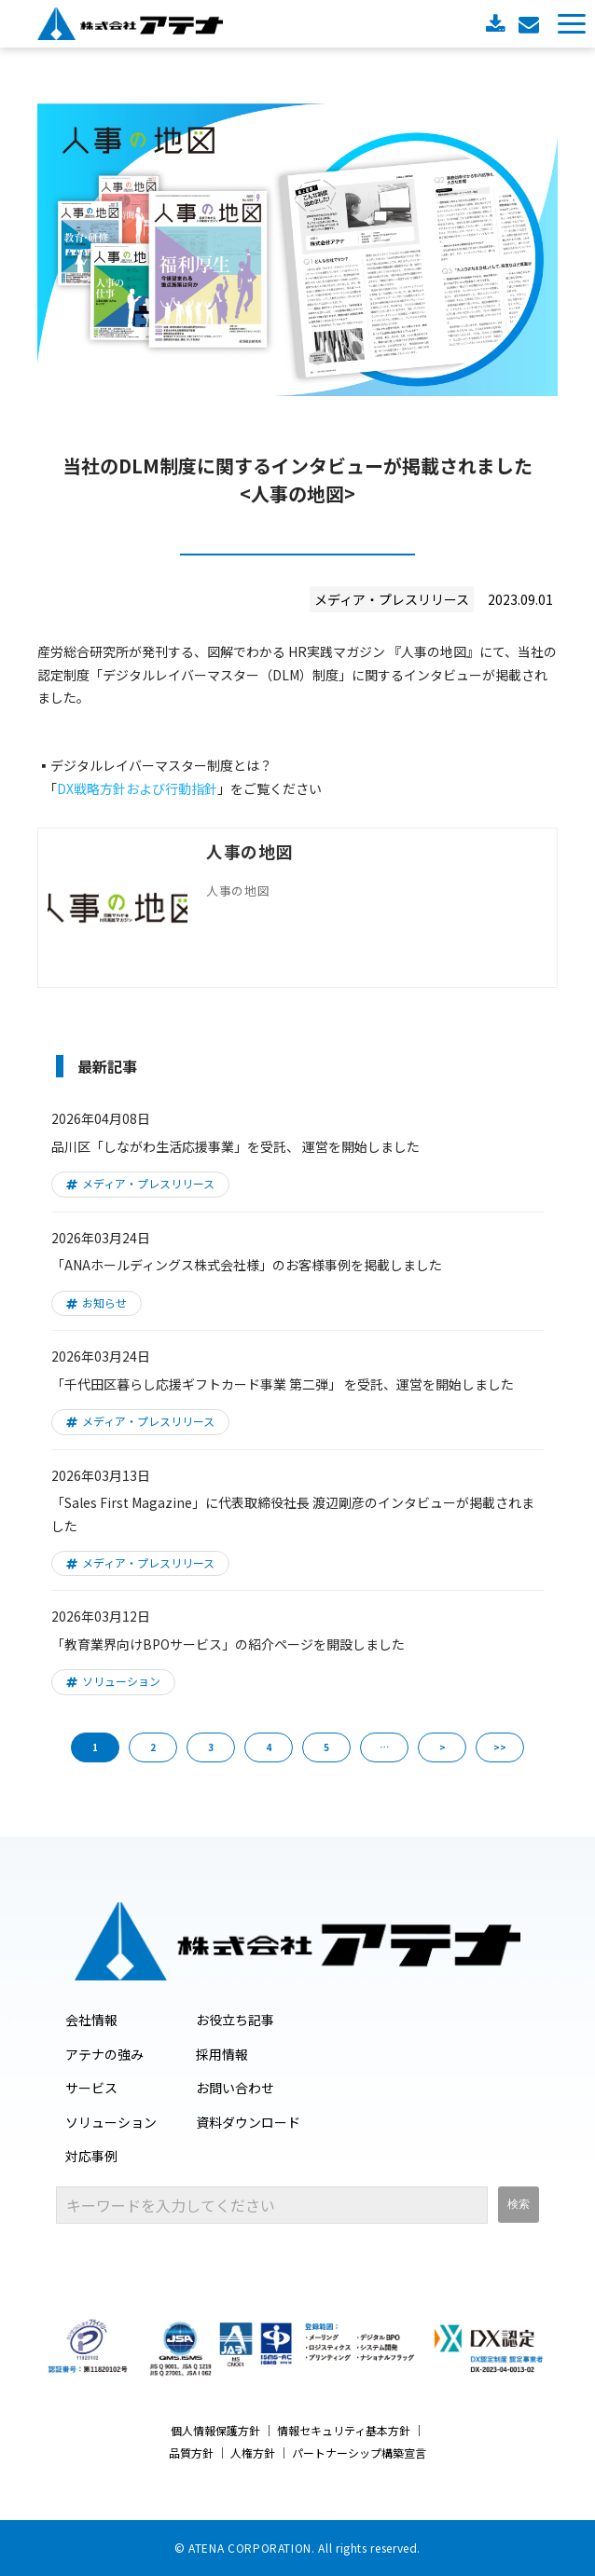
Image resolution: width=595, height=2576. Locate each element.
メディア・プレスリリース (148, 1183)
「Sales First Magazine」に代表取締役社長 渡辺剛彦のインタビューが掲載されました (292, 1514)
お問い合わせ (531, 24)
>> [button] (499, 1747)
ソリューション (121, 1681)
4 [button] (268, 1747)
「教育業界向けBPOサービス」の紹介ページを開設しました (228, 1644)
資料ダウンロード (497, 24)
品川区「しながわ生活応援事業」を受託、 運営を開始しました (235, 1146)
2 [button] (153, 1747)
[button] (571, 24)
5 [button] (326, 1747)
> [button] (442, 1747)
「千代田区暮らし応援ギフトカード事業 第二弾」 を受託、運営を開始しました (282, 1384)
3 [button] (211, 1747)
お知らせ (104, 1302)
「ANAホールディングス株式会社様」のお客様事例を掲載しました (246, 1264)
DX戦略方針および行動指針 (137, 788)
